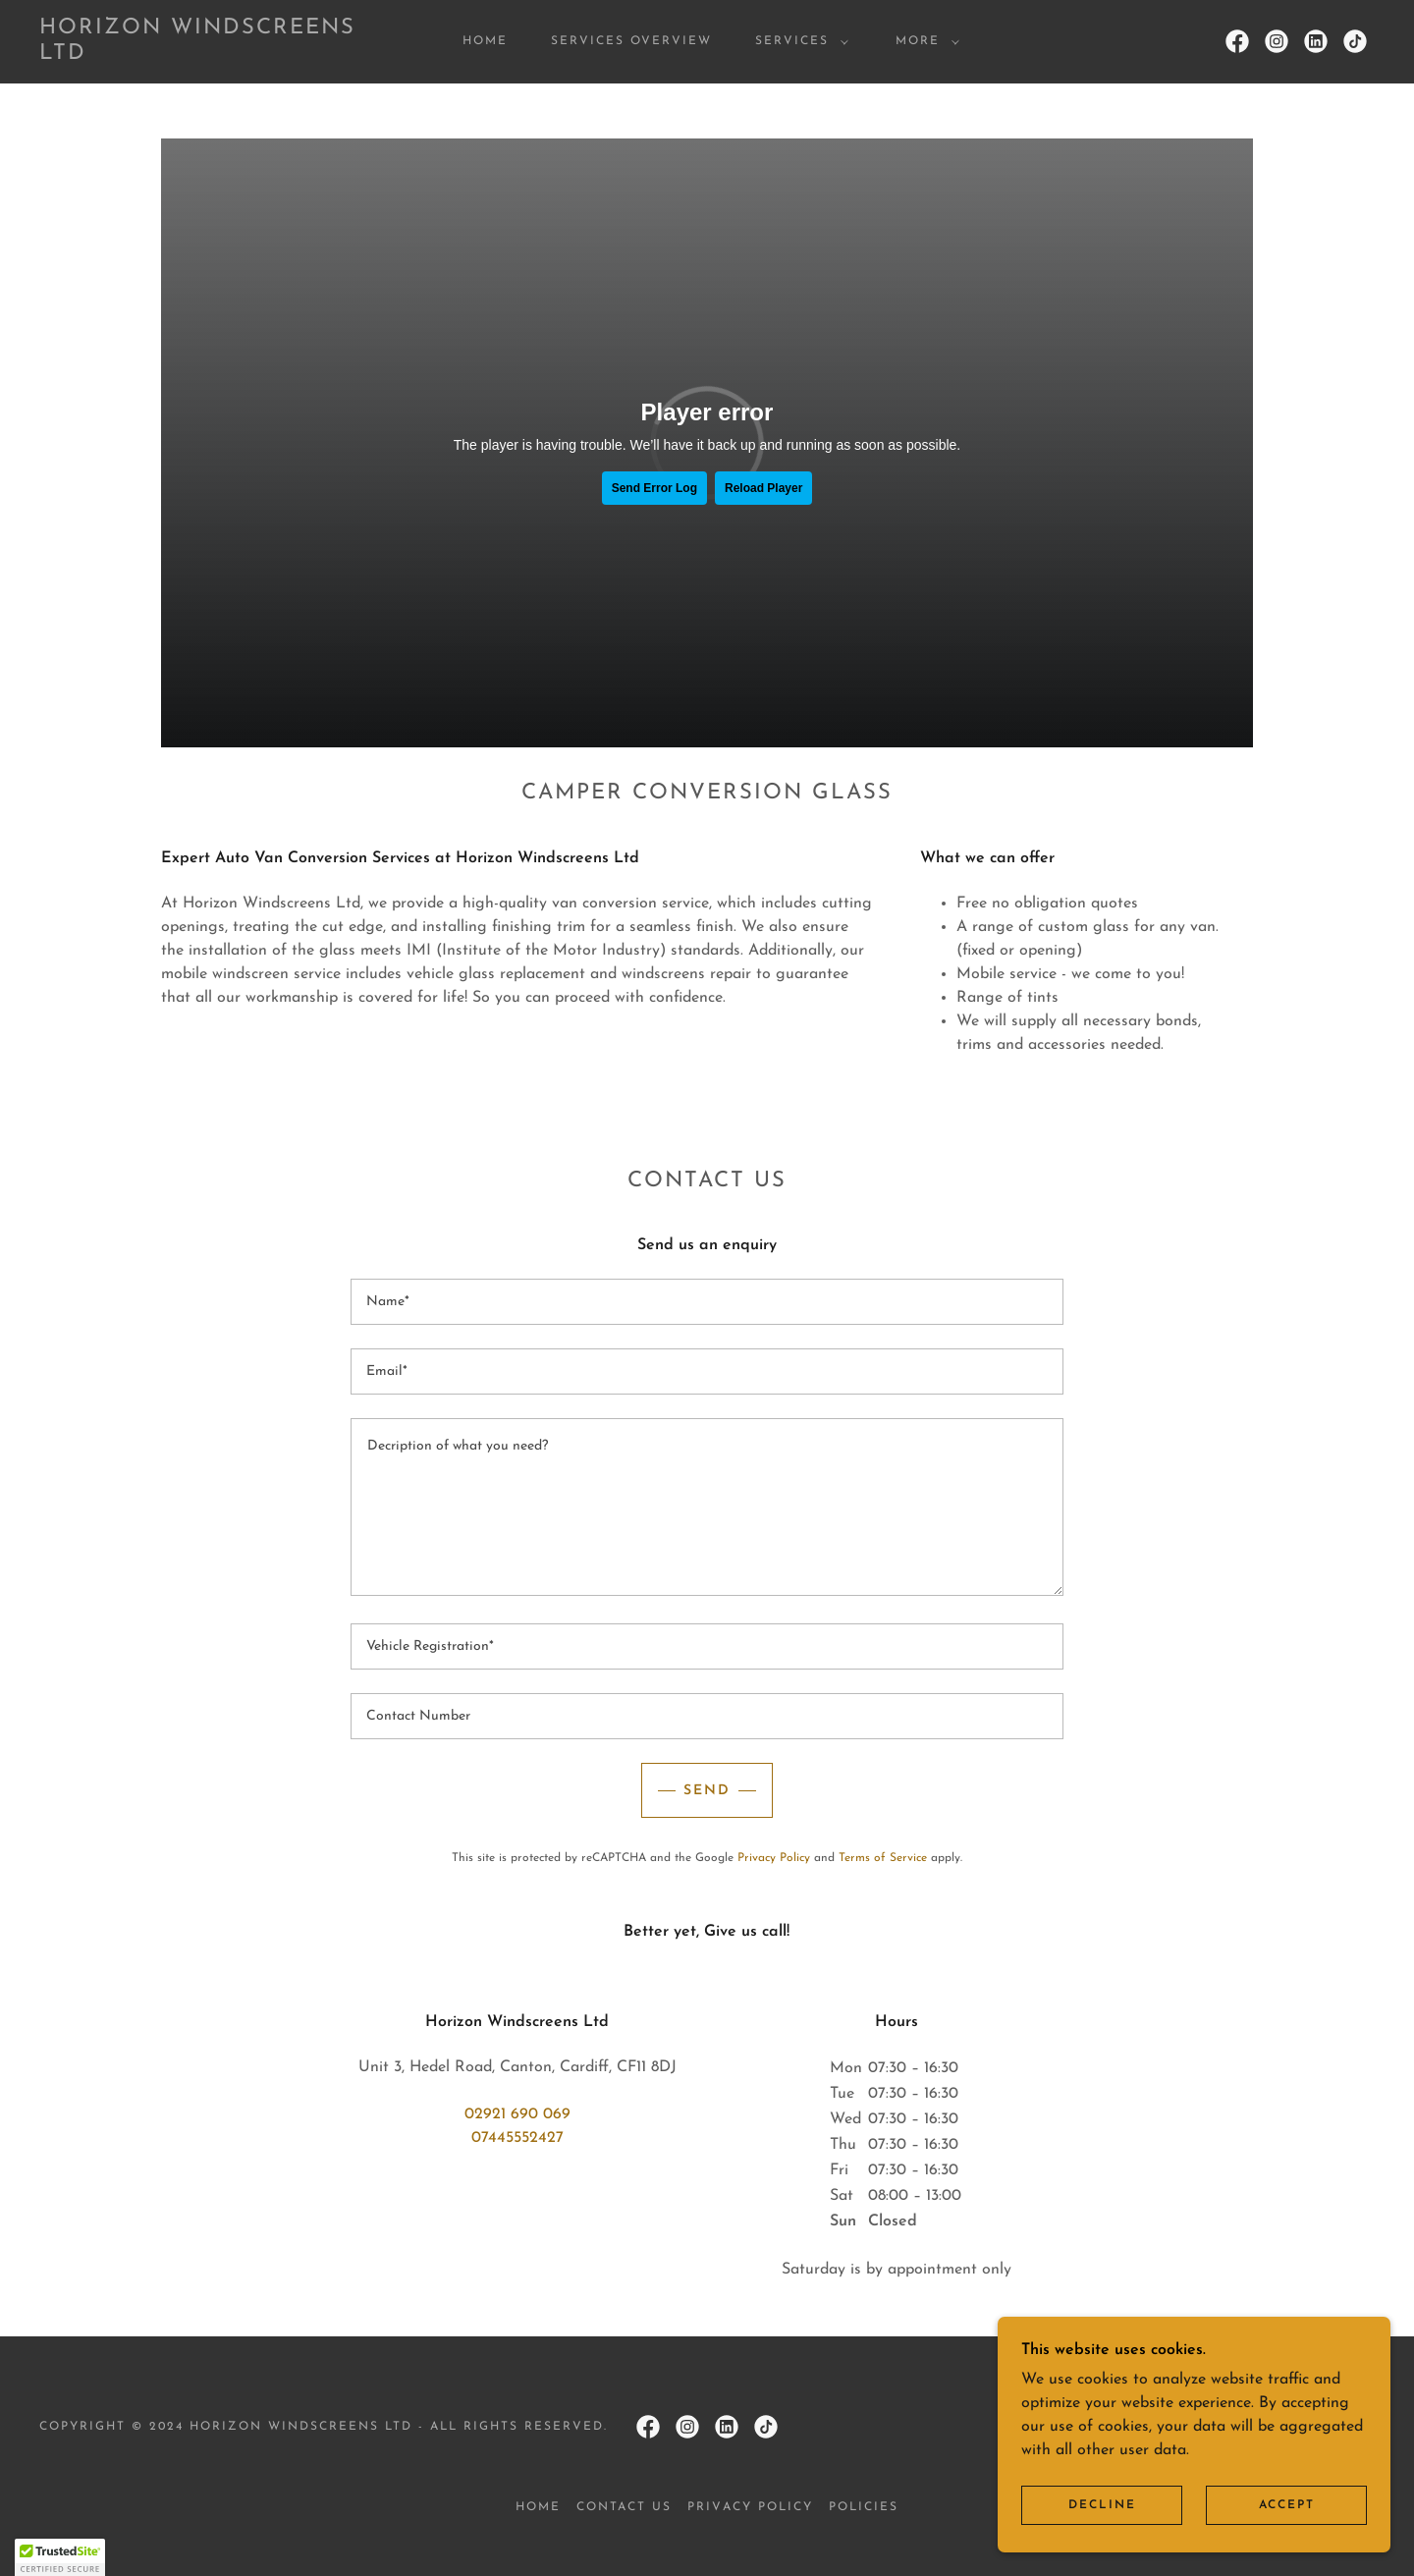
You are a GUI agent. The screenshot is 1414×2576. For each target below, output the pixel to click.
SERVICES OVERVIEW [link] (631, 41)
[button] (797, 41)
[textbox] (706, 1302)
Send (707, 1790)
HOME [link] (485, 41)
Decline (1102, 2505)
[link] (223, 55)
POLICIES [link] (863, 2507)
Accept (1287, 2505)
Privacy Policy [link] (773, 1858)
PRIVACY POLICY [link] (749, 2507)
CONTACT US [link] (624, 2507)
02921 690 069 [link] (517, 2114)
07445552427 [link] (517, 2138)
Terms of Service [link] (883, 1858)
